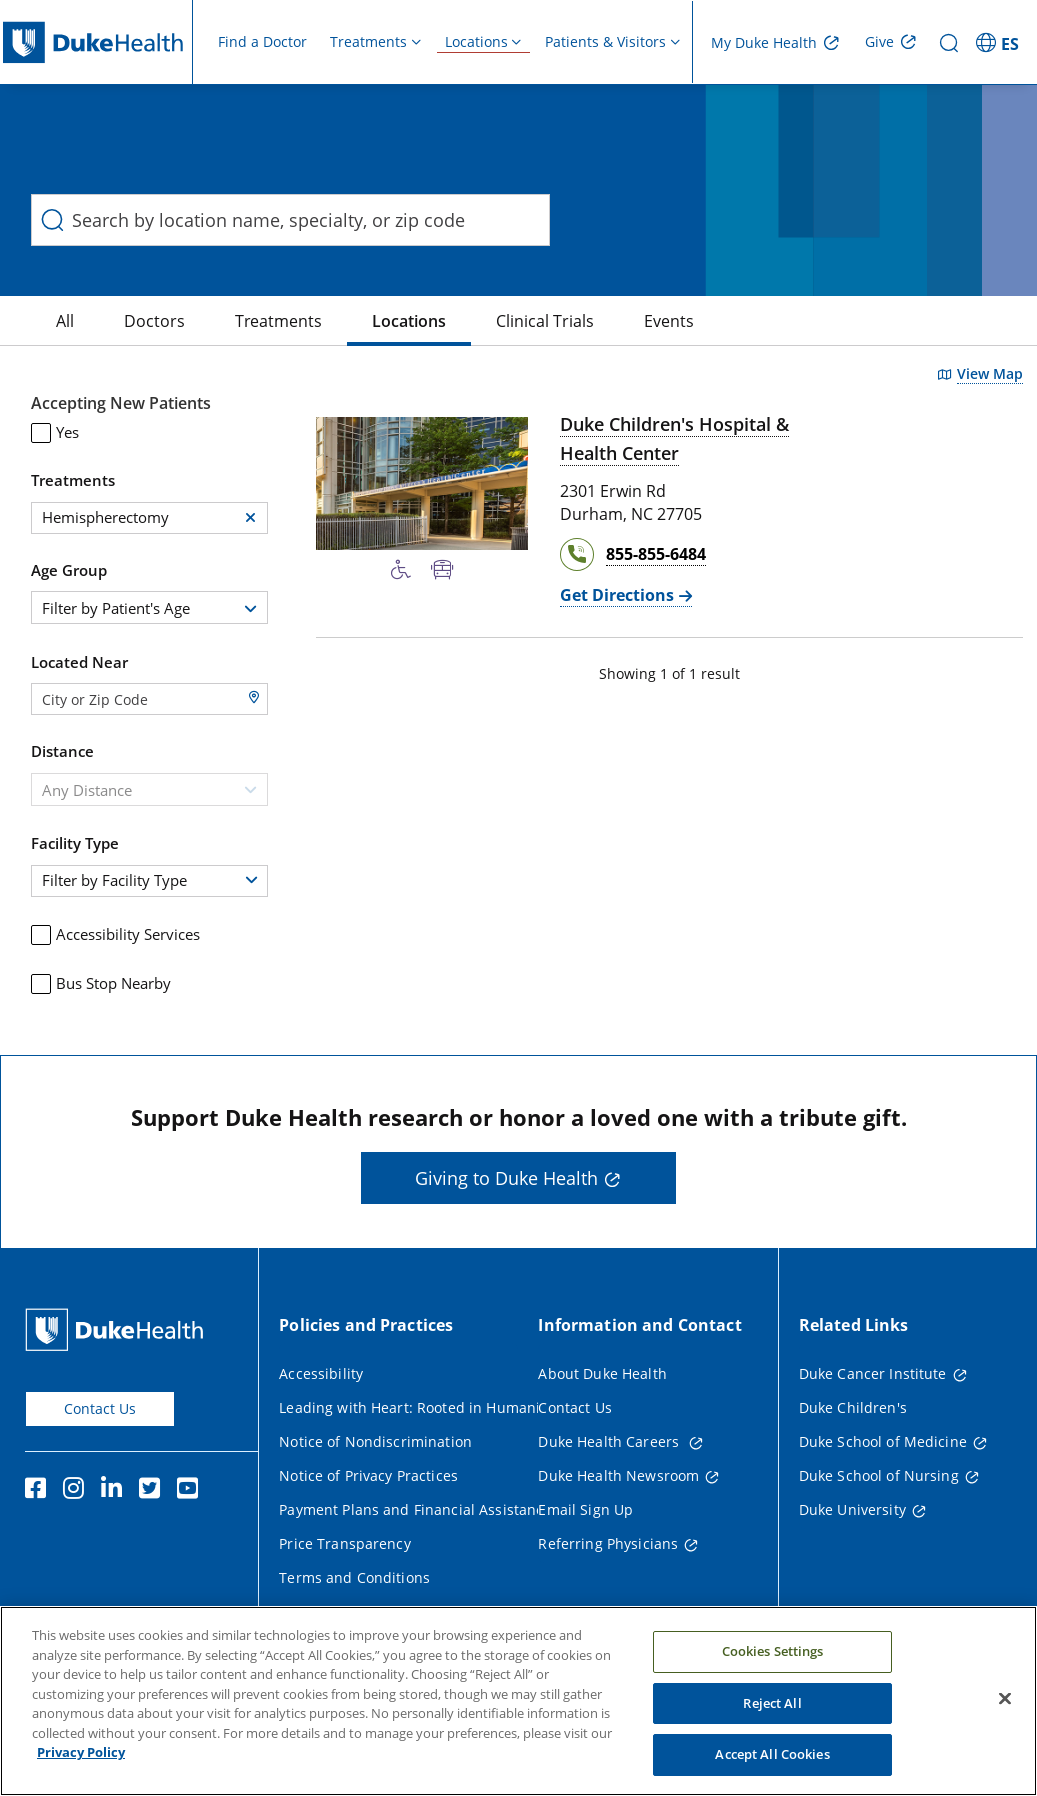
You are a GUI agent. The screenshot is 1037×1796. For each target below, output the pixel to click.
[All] (65, 321)
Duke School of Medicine (883, 1441)
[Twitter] (154, 1491)
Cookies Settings (773, 1662)
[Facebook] (40, 1491)
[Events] (669, 321)
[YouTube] (192, 1491)
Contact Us (100, 1408)
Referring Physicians (608, 1543)
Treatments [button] (368, 41)
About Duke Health (602, 1373)
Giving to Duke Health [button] (506, 1178)
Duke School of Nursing (879, 1475)
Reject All (772, 1713)
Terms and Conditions (354, 1577)
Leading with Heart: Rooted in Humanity (415, 1407)
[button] (250, 517)
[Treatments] (278, 321)
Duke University (852, 1509)
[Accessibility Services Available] (401, 570)
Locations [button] (476, 41)
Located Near (79, 662)
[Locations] (409, 321)
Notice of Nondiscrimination (375, 1441)
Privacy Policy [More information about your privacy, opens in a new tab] (81, 1763)
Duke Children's (853, 1407)
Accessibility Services (115, 934)
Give (879, 41)
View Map (990, 374)
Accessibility (321, 1373)
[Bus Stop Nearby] (442, 570)
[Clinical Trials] (545, 321)
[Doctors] (154, 321)
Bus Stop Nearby (101, 983)
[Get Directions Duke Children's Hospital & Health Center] (626, 595)
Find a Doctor (262, 41)
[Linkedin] (116, 1491)
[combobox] (149, 607)
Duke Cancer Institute (873, 1373)
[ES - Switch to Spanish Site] (1000, 42)
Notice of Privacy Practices (368, 1475)
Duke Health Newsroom (618, 1475)
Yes (55, 432)
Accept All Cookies (772, 1765)
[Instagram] (78, 1491)
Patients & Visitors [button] (605, 41)
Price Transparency (345, 1543)
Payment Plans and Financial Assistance (415, 1509)
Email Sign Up (585, 1509)
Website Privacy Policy (354, 1611)
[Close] (1005, 1709)
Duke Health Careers (610, 1441)
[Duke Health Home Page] (118, 1329)
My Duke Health (764, 42)
